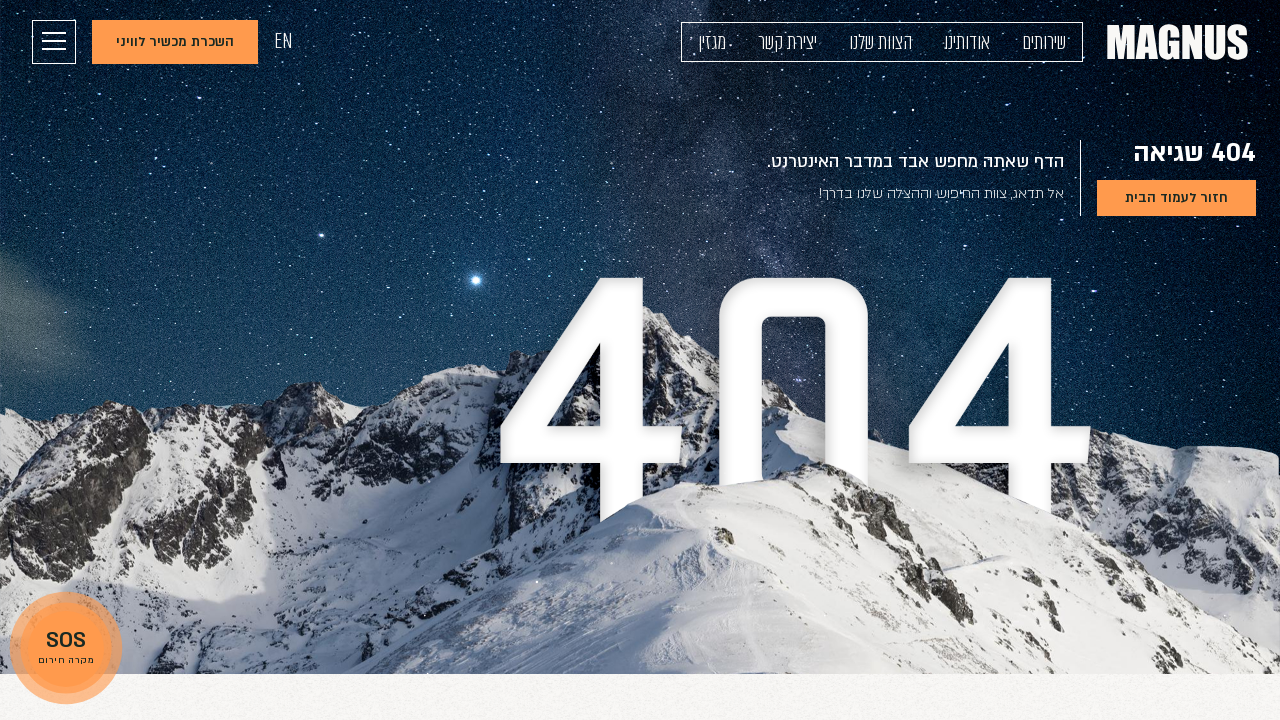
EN (283, 41)
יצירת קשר (787, 42)
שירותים (1044, 42)
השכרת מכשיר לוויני (175, 42)
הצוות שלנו (880, 42)
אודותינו (967, 42)
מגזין (712, 42)
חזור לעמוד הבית (1176, 198)
